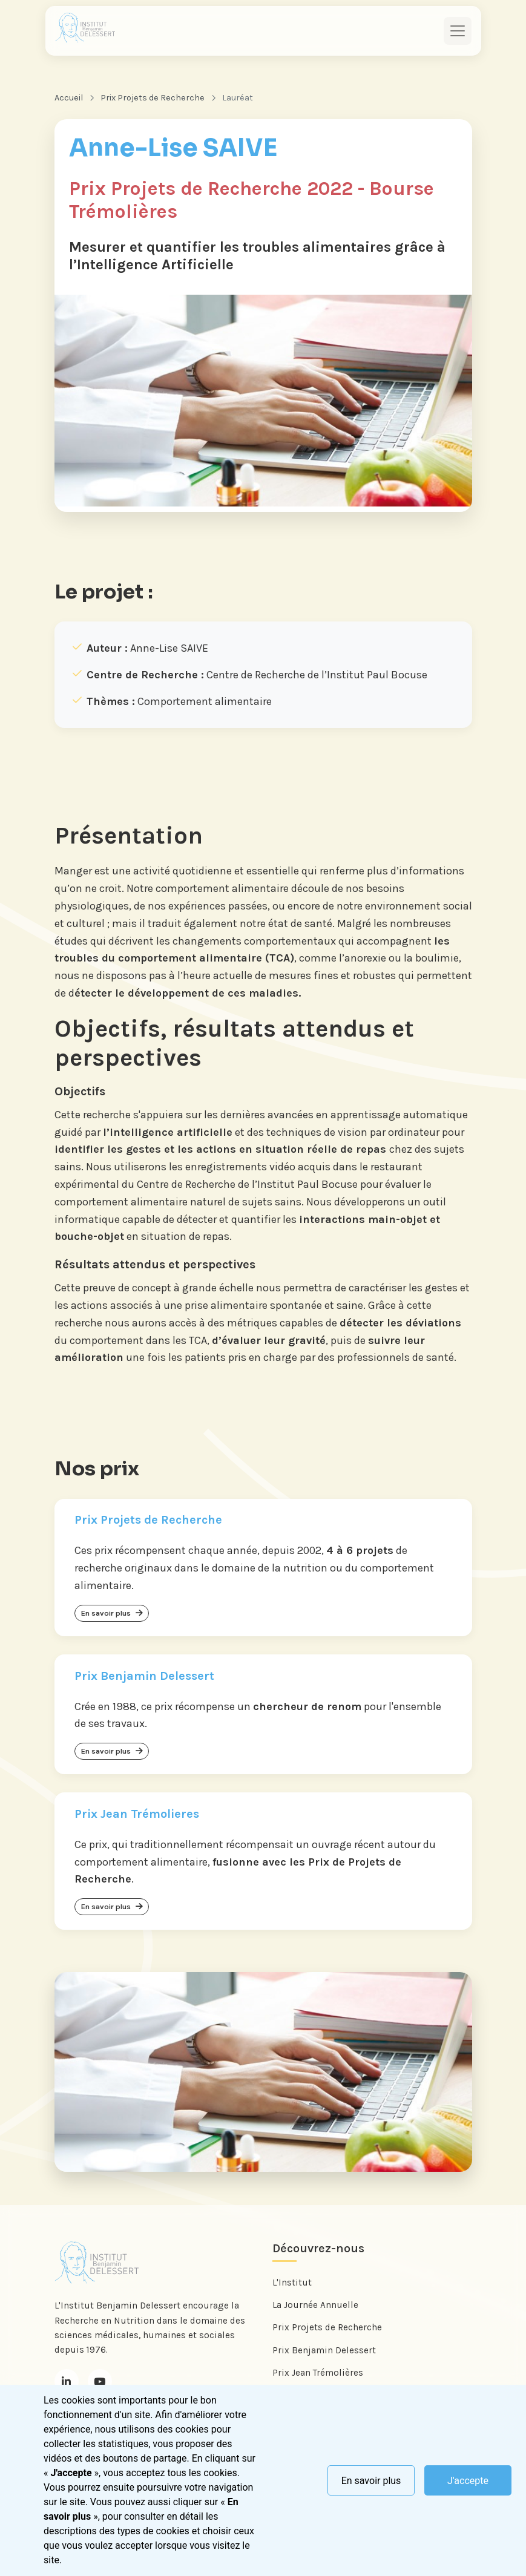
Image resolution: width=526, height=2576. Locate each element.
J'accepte (467, 2480)
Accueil (68, 98)
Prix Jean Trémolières (317, 2376)
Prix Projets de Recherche (152, 98)
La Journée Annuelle (315, 2309)
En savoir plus (371, 2480)
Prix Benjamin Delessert (324, 2353)
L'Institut (292, 2286)
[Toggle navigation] (458, 31)
